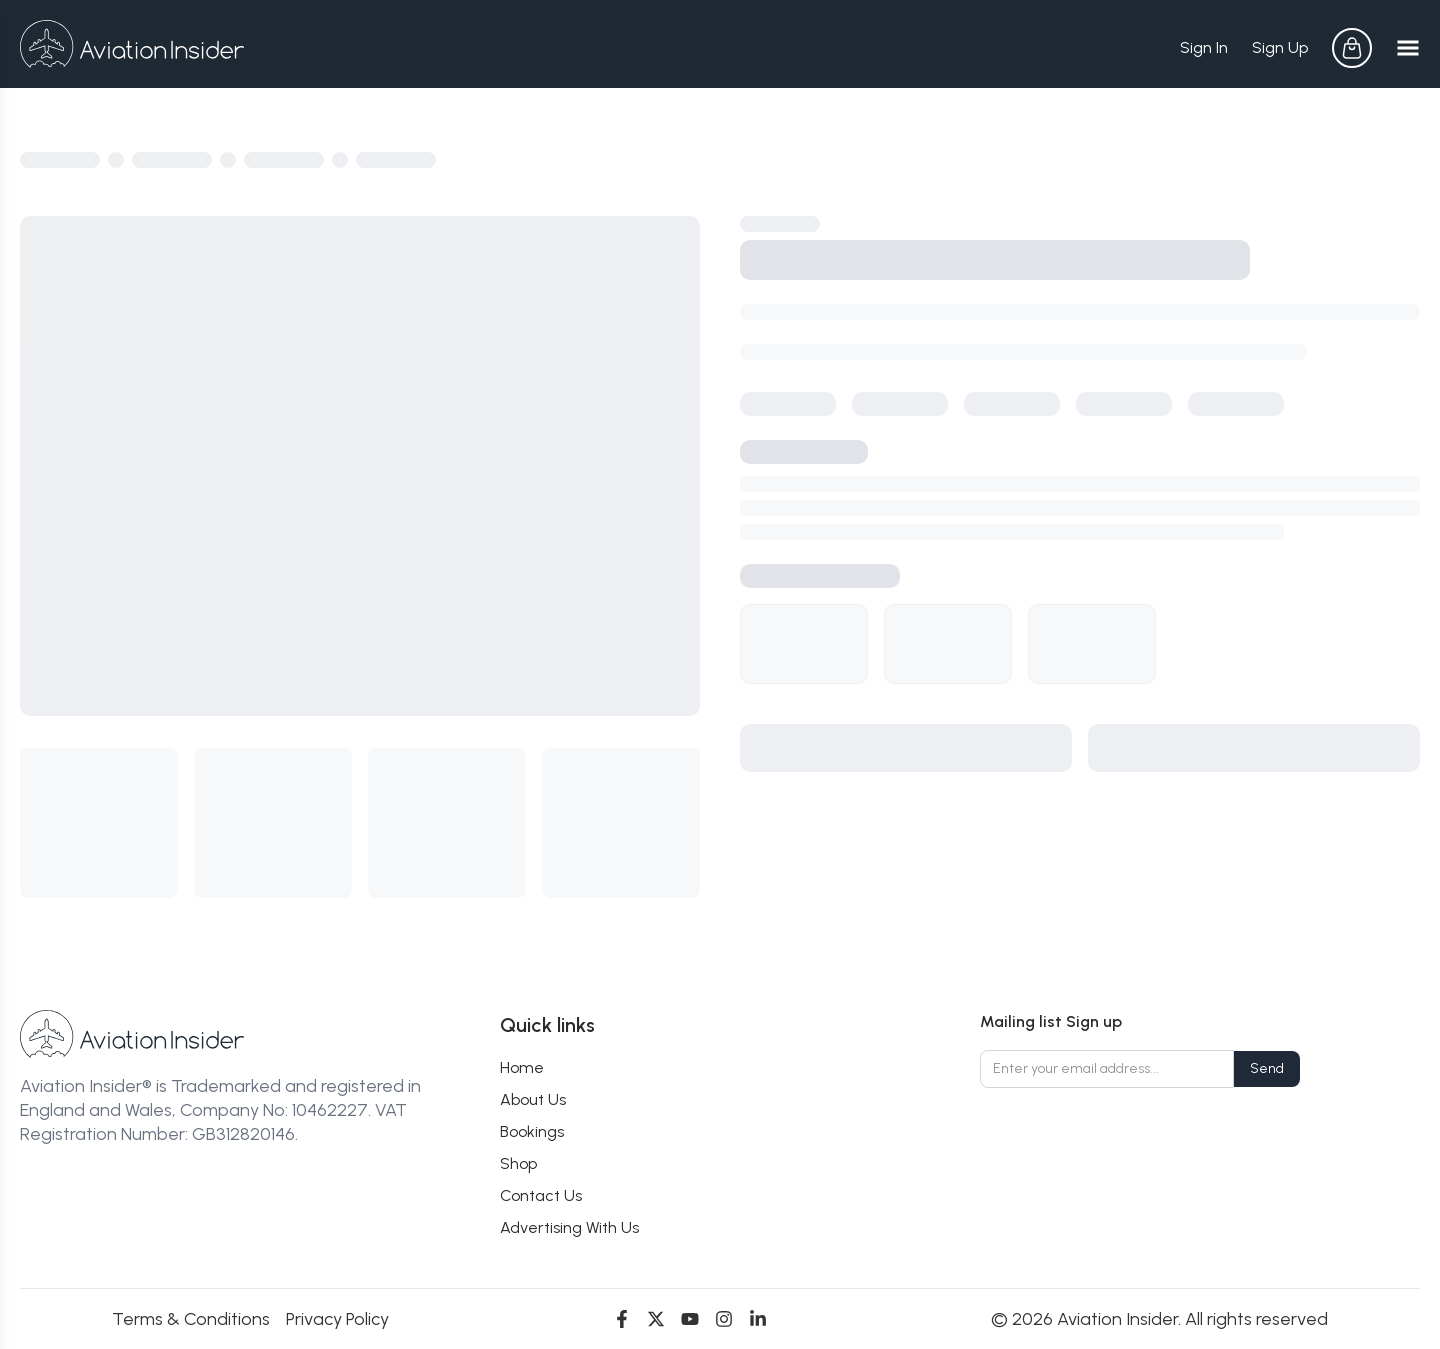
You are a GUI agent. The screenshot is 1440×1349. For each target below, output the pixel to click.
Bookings (532, 1131)
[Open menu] (1408, 48)
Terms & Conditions (191, 1319)
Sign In (1204, 47)
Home (522, 1067)
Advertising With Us (569, 1227)
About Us (533, 1099)
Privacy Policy (337, 1319)
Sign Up (1280, 47)
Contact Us (541, 1195)
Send (1267, 1068)
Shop (518, 1163)
